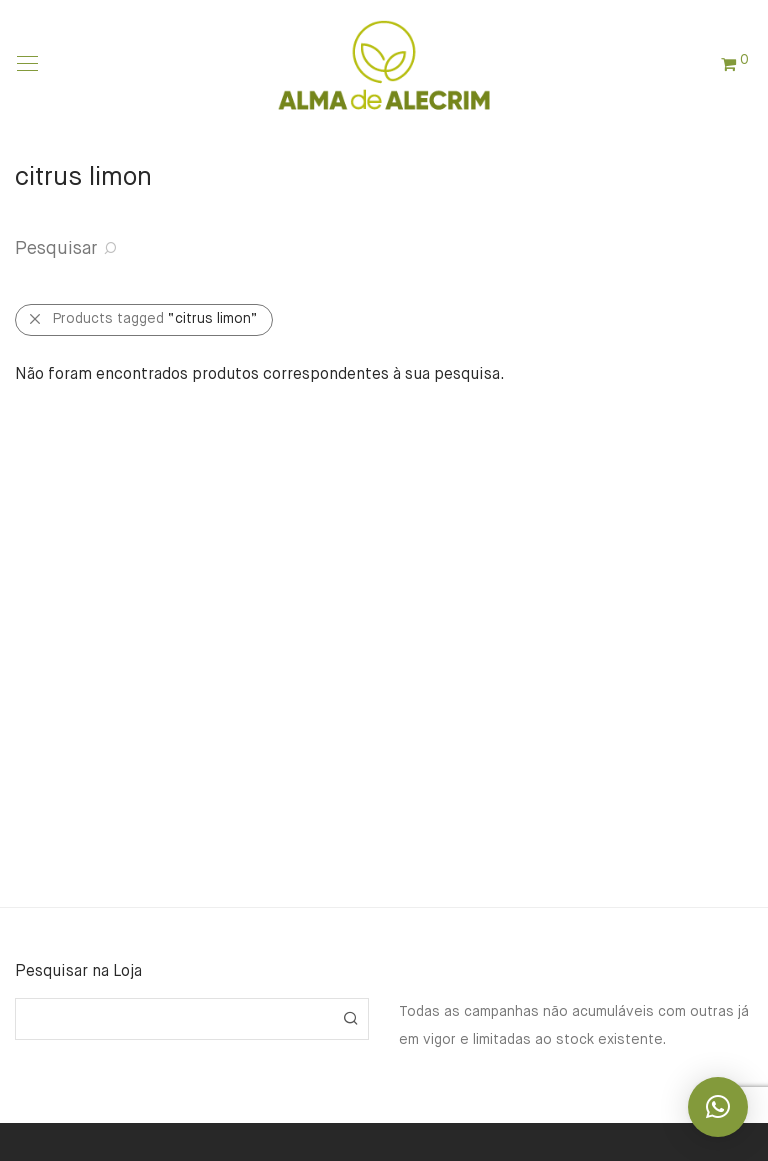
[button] (350, 1019)
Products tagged (155, 319)
